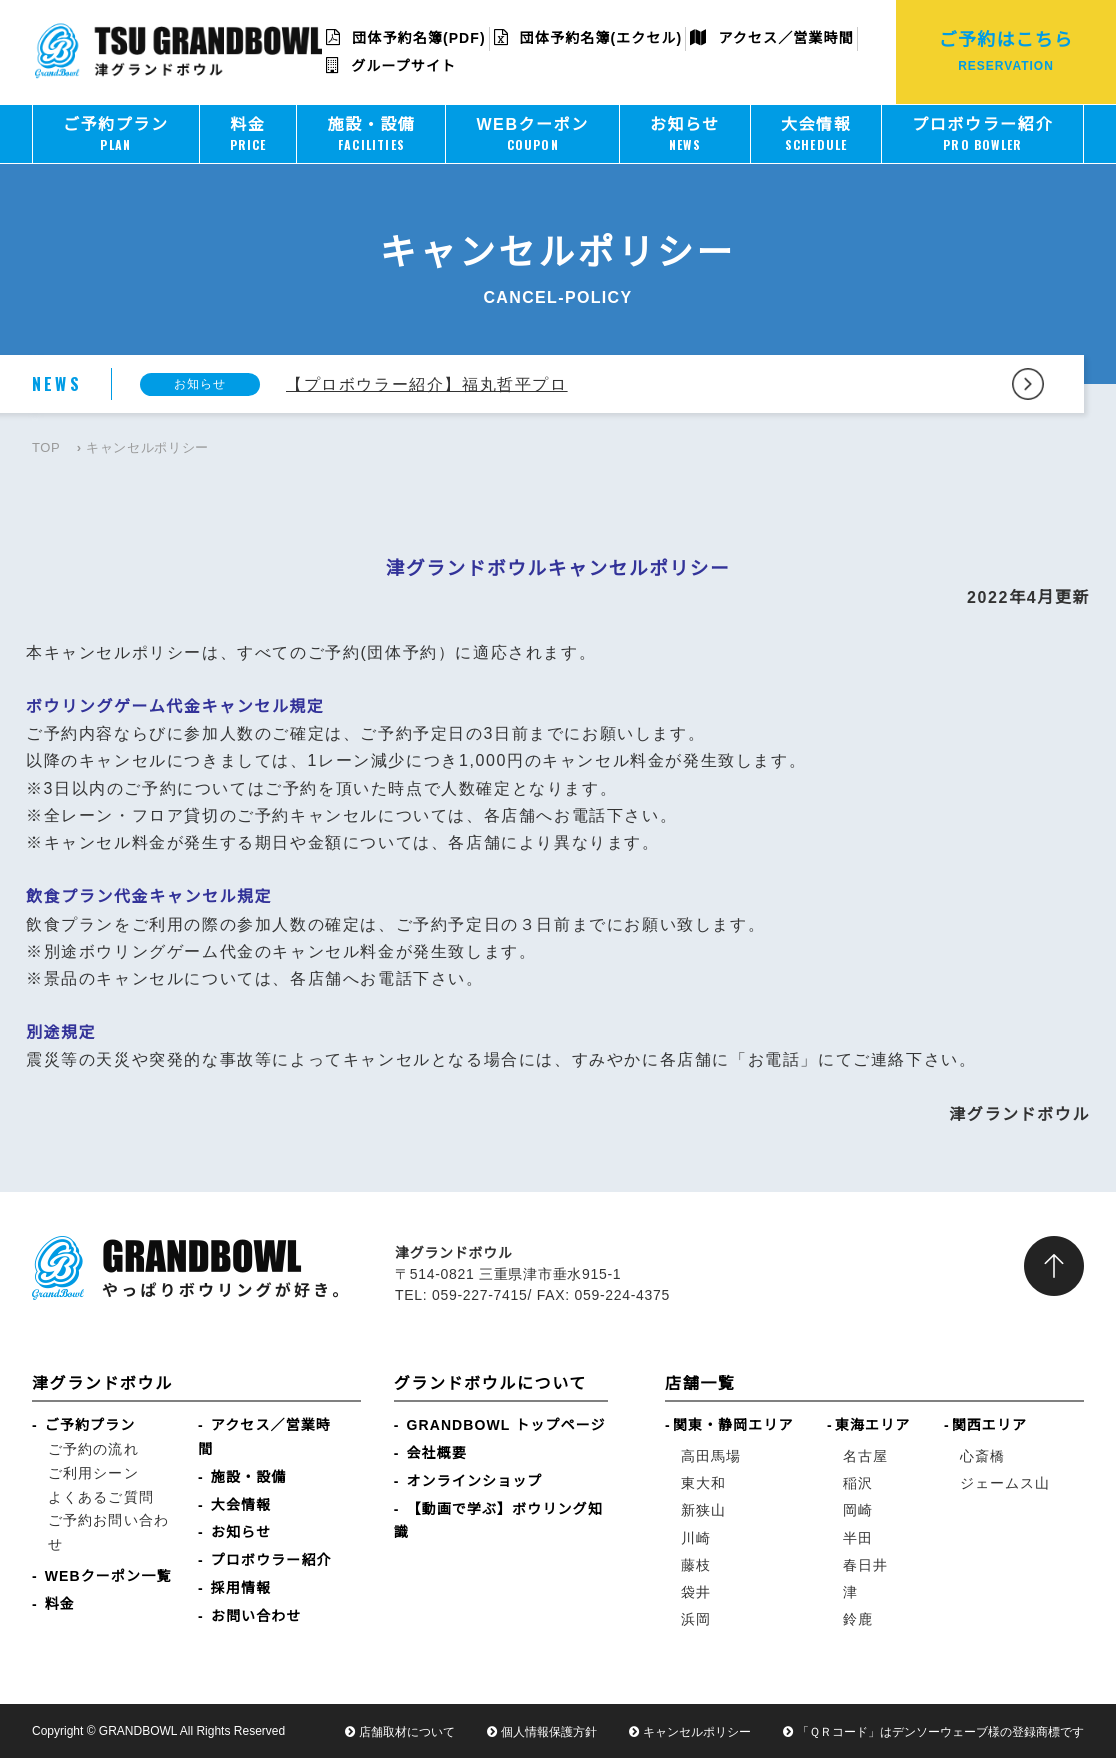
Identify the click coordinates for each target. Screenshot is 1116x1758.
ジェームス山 (1005, 1483)
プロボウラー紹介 (271, 1560)
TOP (46, 447)
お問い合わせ (256, 1616)
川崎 (696, 1538)
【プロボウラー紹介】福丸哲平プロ (427, 384)
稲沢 (858, 1483)
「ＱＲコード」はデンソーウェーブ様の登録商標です (940, 1732)
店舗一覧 (700, 1383)
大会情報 (241, 1505)
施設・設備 (249, 1477)
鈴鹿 (858, 1619)
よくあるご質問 (101, 1497)
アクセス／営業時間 (771, 38)
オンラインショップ (475, 1481)
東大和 (703, 1483)
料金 (60, 1604)
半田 (858, 1538)
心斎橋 (982, 1456)
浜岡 (696, 1619)
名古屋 (865, 1456)
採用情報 (241, 1588)
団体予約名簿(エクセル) (588, 38)
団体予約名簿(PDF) (406, 38)
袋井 (696, 1592)
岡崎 (858, 1510)
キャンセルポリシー (697, 1732)
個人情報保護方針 (549, 1732)
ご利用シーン (93, 1473)
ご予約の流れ (93, 1449)
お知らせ (241, 1532)
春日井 (865, 1565)
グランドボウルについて (490, 1383)
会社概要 (437, 1453)
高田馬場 (711, 1456)
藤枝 (696, 1565)
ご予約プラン (90, 1425)
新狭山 (703, 1510)
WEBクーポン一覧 (108, 1576)
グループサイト (391, 66)
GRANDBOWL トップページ (506, 1425)
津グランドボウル (102, 1383)
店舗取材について (407, 1732)
